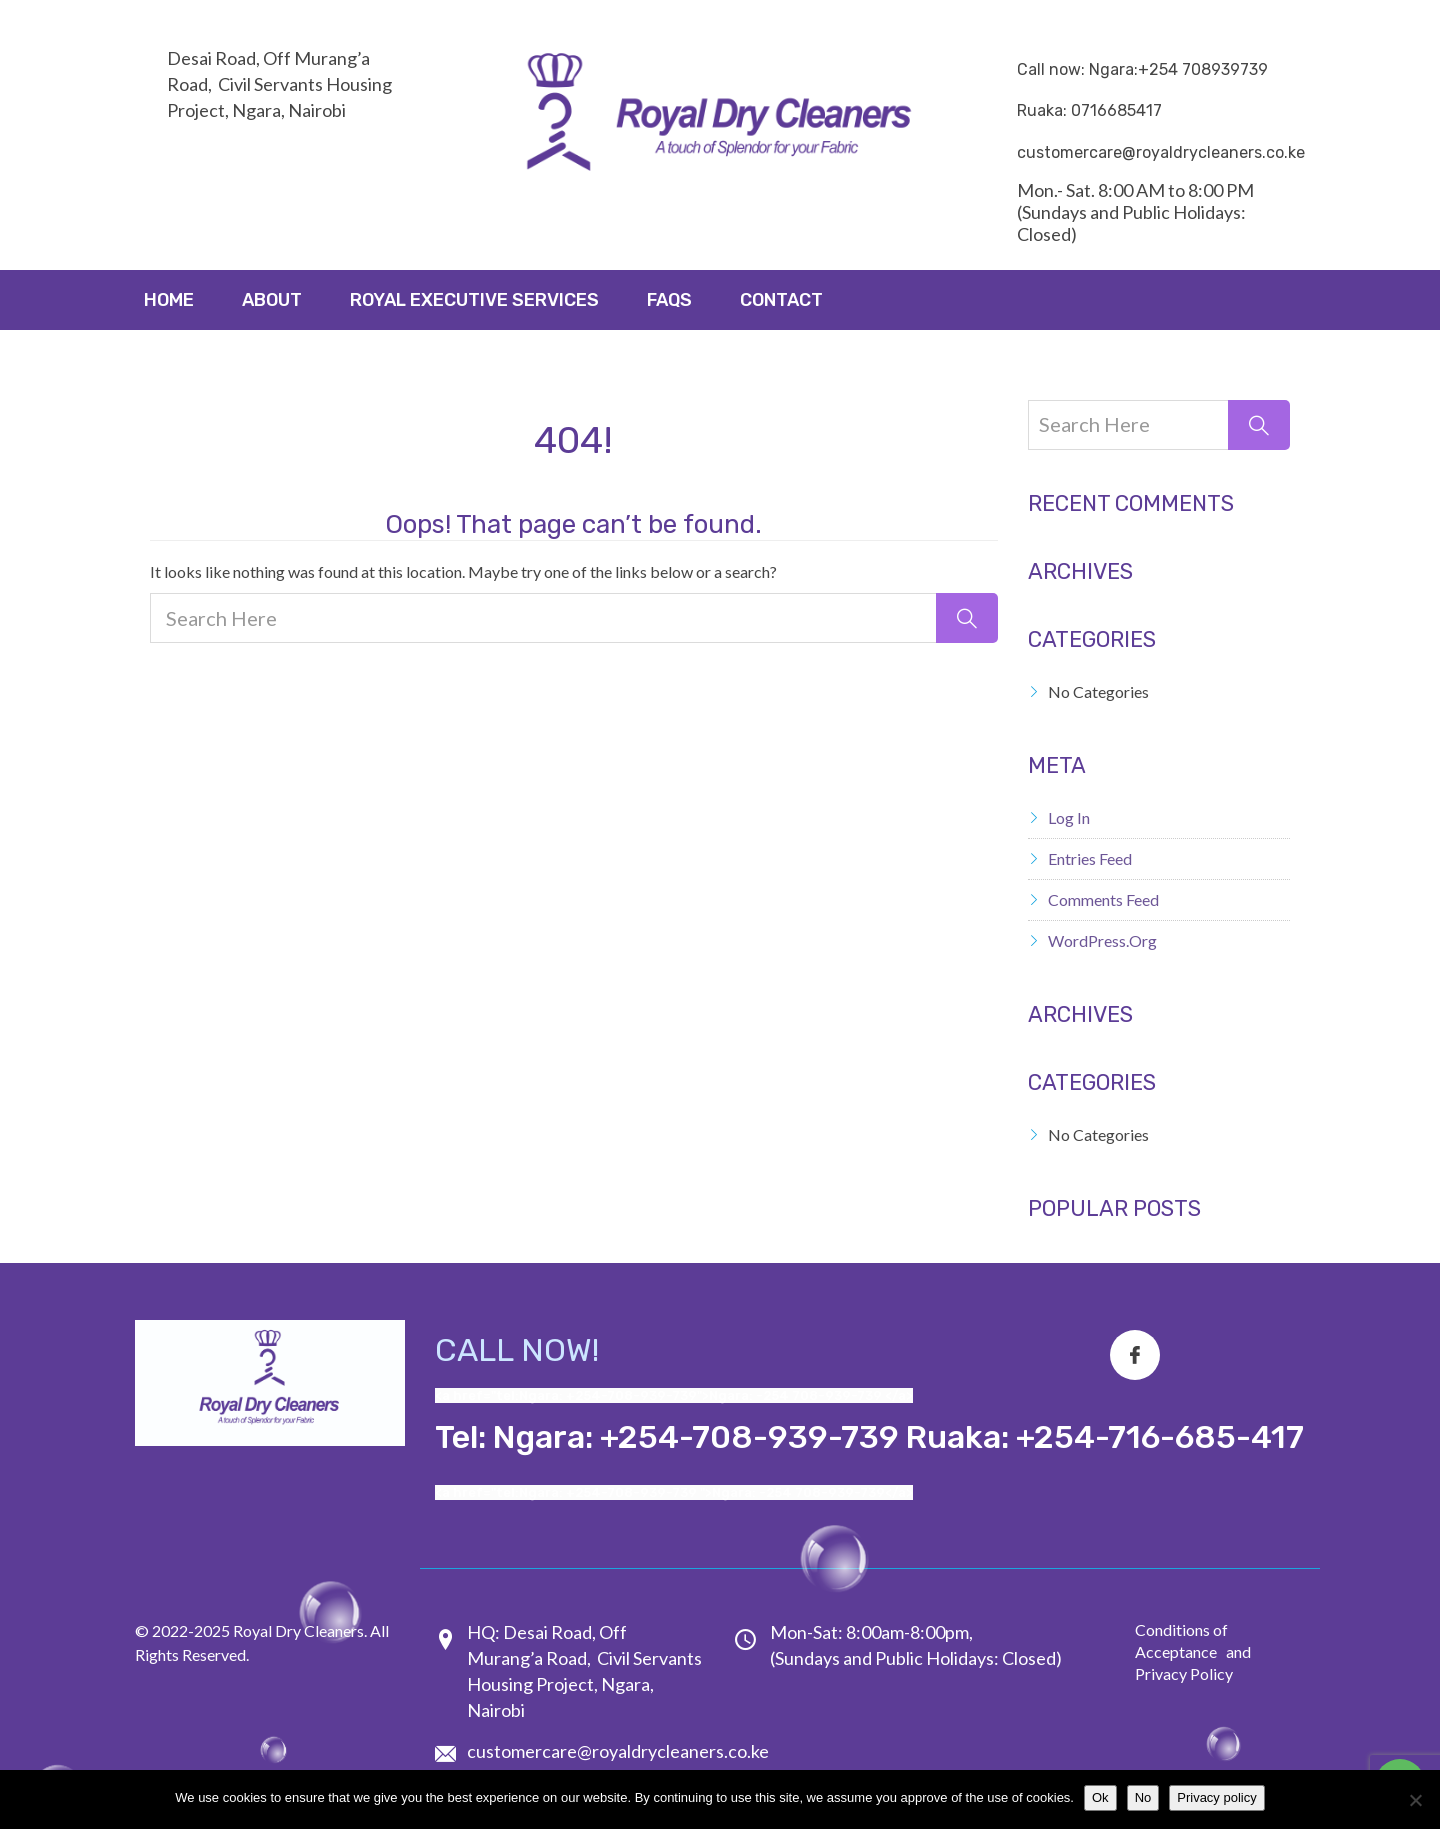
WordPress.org (1102, 940)
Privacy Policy (1184, 1673)
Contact (781, 300)
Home (169, 300)
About (272, 300)
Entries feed (1090, 858)
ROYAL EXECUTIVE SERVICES (474, 300)
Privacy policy (1216, 1797)
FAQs (669, 300)
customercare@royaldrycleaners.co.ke (618, 1751)
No (1143, 1797)
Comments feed (1103, 899)
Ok (1100, 1797)
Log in (1069, 817)
